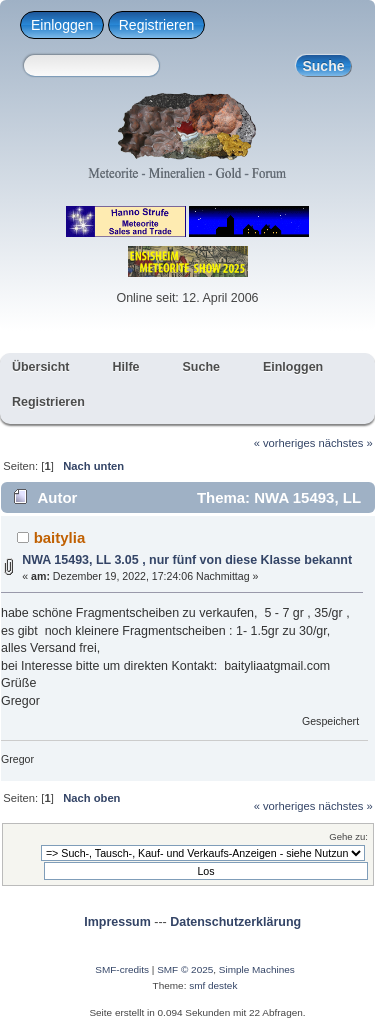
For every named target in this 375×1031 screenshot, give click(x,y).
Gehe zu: (348, 836)
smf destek (213, 985)
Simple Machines (257, 969)
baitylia (60, 537)
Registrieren (156, 25)
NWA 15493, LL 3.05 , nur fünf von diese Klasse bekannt (187, 560)
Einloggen (62, 25)
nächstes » (346, 443)
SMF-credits (122, 969)
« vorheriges (285, 443)
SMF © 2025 (185, 969)
